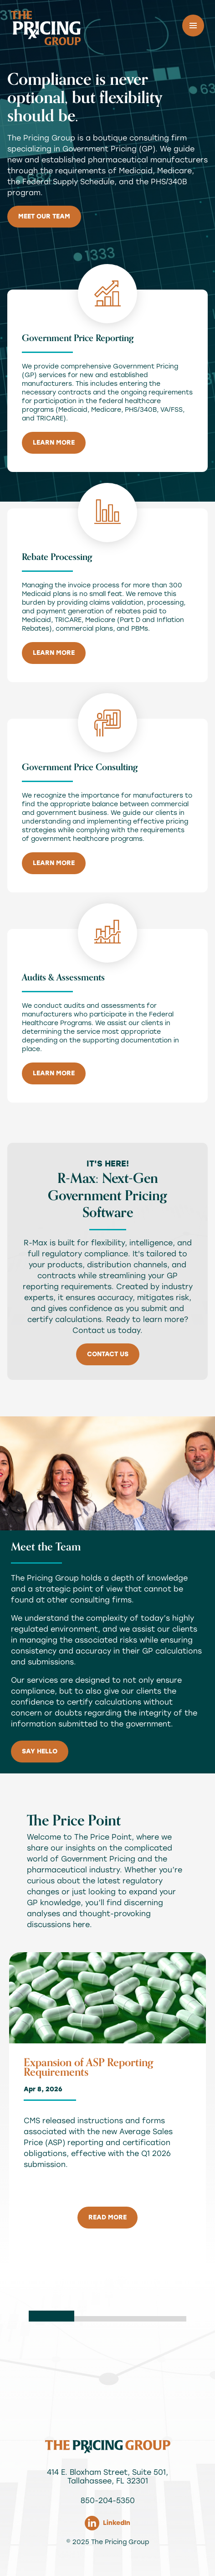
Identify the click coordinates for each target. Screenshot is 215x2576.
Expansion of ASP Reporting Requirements (89, 2068)
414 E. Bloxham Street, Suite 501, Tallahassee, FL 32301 (107, 2476)
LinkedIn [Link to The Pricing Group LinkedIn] (107, 2523)
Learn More (54, 442)
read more (107, 2217)
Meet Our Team (44, 216)
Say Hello (39, 1751)
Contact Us (107, 1354)
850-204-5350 (108, 2500)
